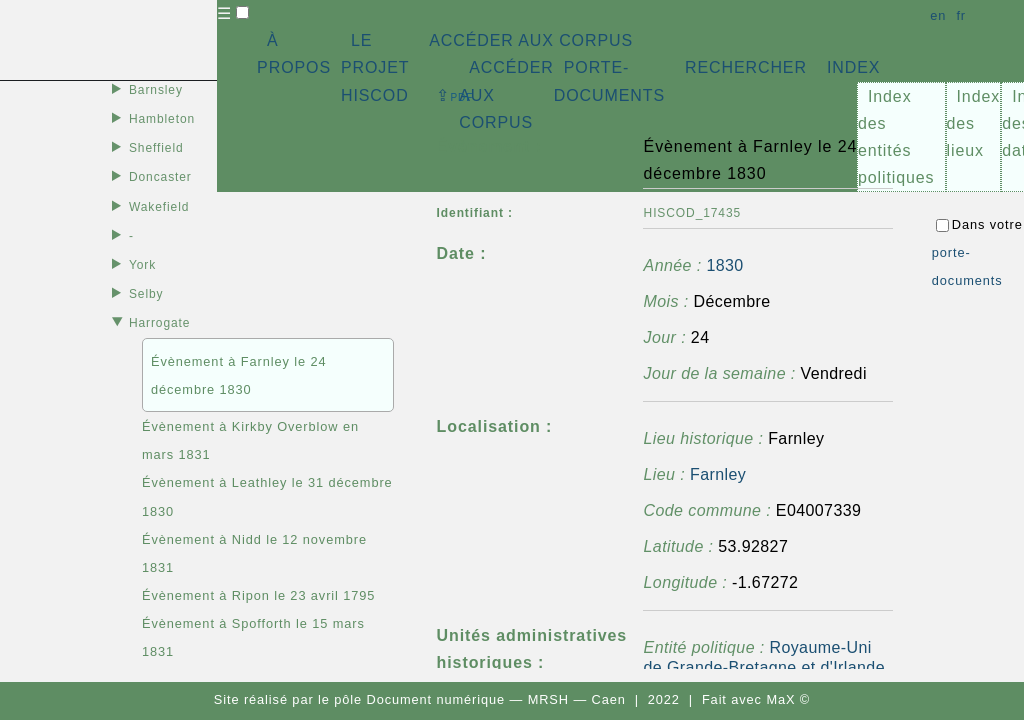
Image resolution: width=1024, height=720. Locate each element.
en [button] (938, 15)
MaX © (788, 699)
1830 (724, 265)
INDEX (853, 67)
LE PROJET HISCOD (375, 67)
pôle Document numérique (419, 699)
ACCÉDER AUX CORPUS (531, 40)
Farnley (718, 474)
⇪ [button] (455, 95)
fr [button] (961, 15)
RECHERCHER (746, 67)
